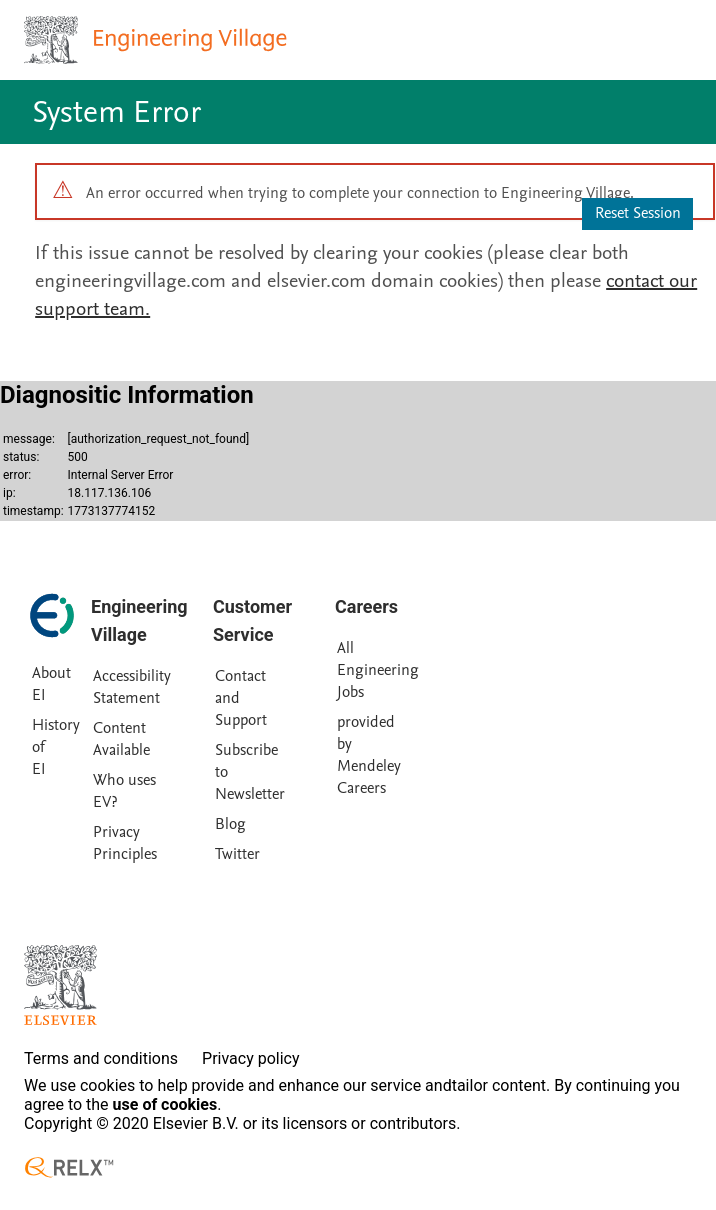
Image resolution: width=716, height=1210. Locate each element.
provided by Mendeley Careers (369, 755)
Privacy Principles (125, 843)
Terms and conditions (101, 1058)
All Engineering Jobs (378, 670)
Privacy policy (251, 1058)
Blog (230, 824)
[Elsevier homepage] (60, 985)
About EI (51, 684)
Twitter (237, 854)
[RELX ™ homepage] (69, 1167)
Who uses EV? (124, 791)
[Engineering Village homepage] (158, 40)
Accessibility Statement (132, 687)
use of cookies (165, 1104)
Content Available (121, 739)
